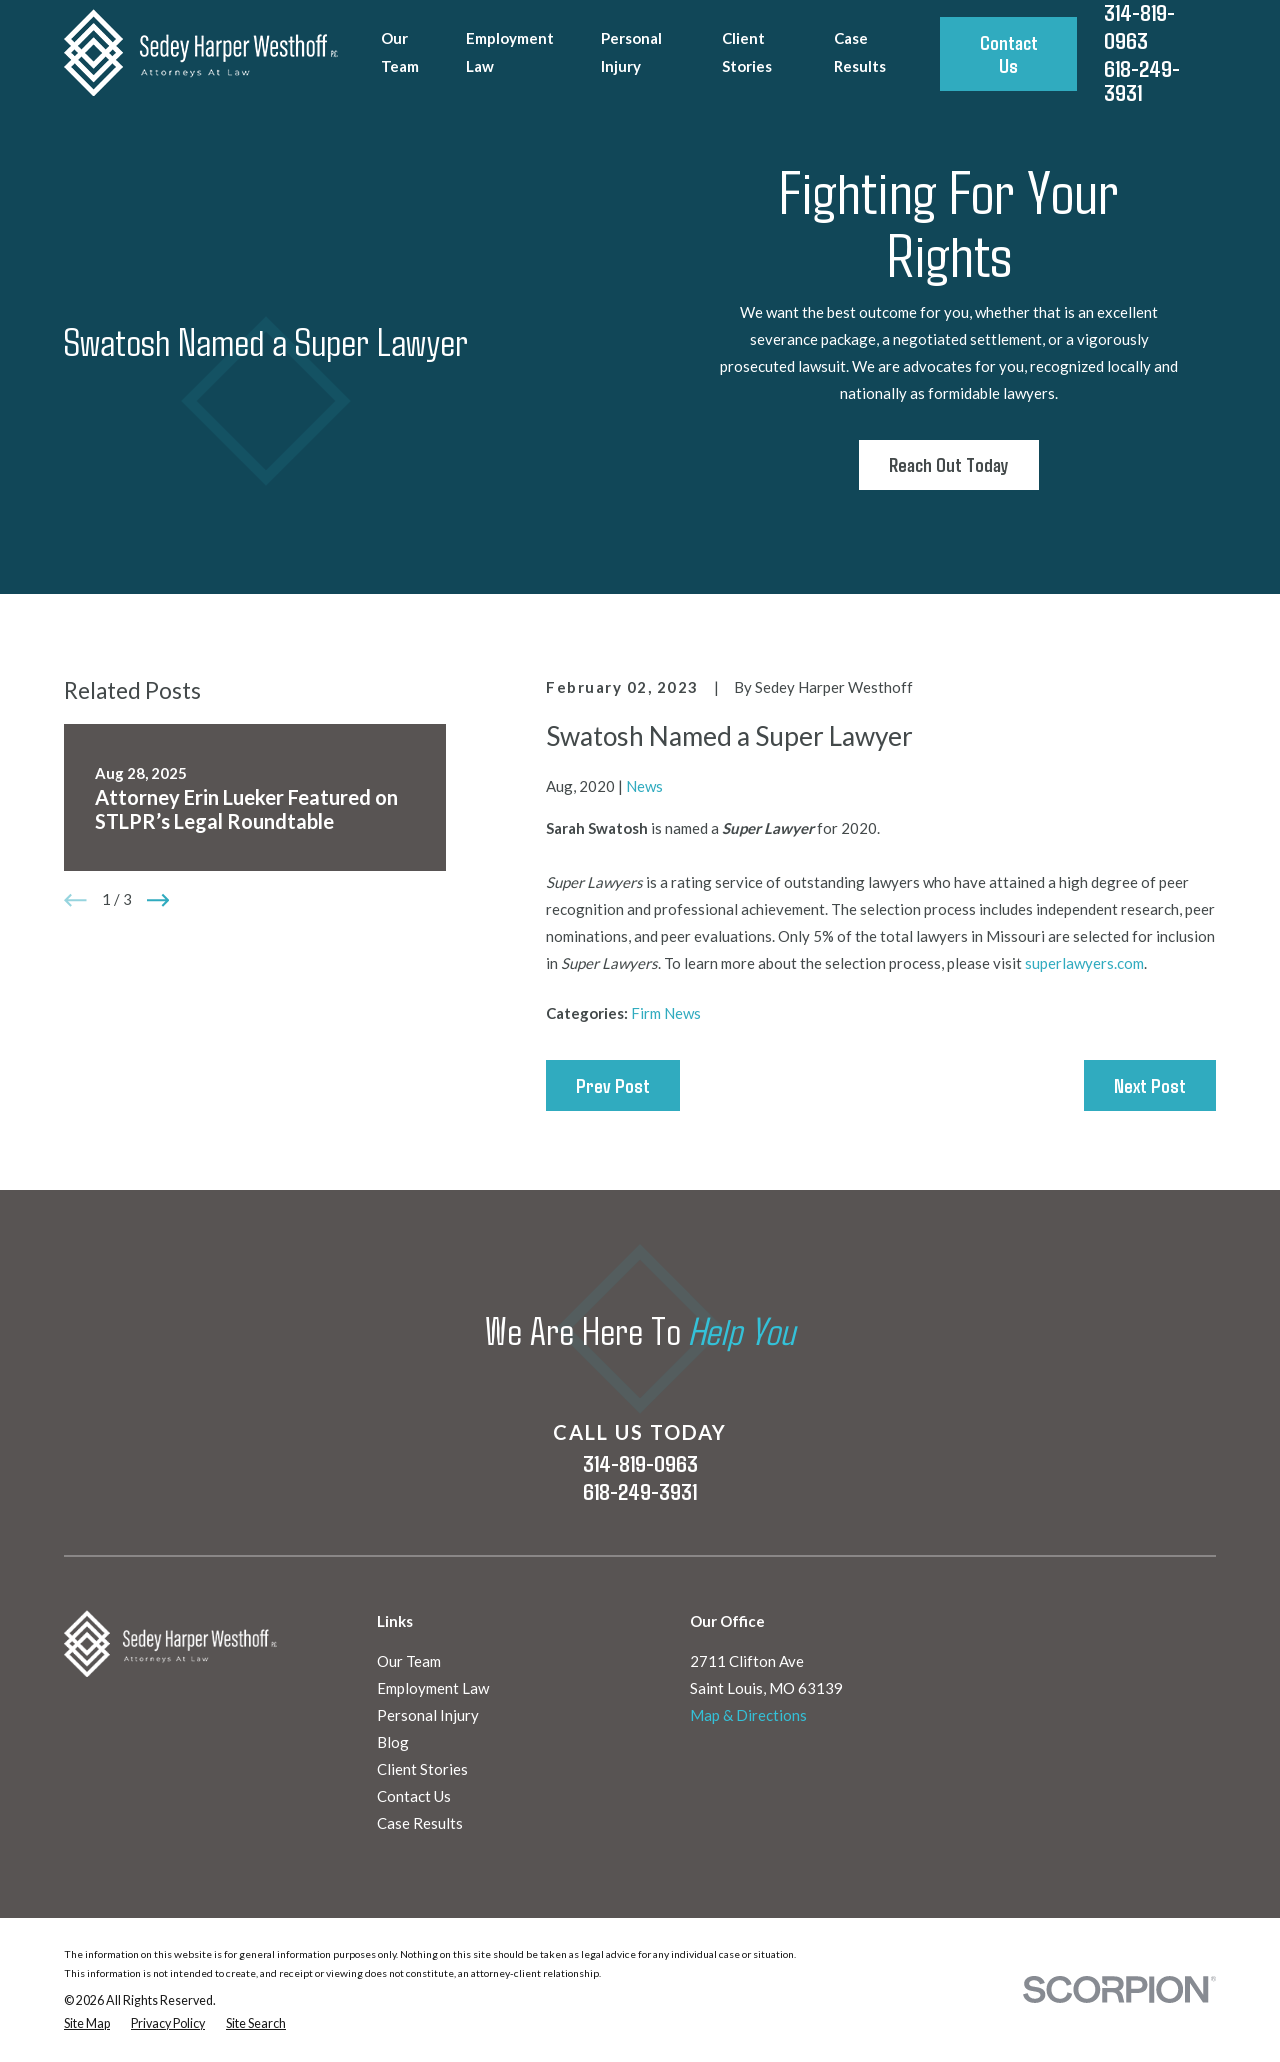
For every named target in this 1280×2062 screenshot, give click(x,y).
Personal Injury (428, 1715)
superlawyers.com (1084, 963)
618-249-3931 (1142, 80)
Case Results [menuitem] (860, 51)
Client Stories (422, 1769)
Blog (393, 1742)
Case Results (420, 1823)
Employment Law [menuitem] (510, 51)
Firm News (666, 1013)
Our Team (409, 1661)
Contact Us (1009, 54)
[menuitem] (87, 2024)
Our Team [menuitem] (400, 51)
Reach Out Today (949, 464)
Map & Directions (748, 1715)
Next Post (1150, 1085)
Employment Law (433, 1688)
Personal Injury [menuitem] (631, 51)
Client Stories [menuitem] (747, 51)
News (644, 786)
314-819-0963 (640, 1463)
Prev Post (613, 1085)
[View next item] (158, 900)
